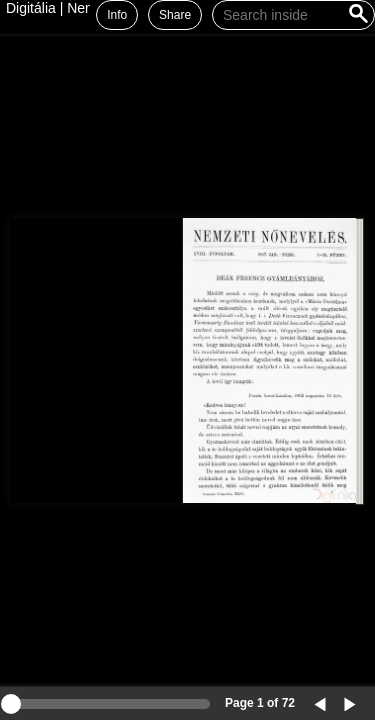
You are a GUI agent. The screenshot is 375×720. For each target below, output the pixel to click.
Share (175, 15)
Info (117, 15)
